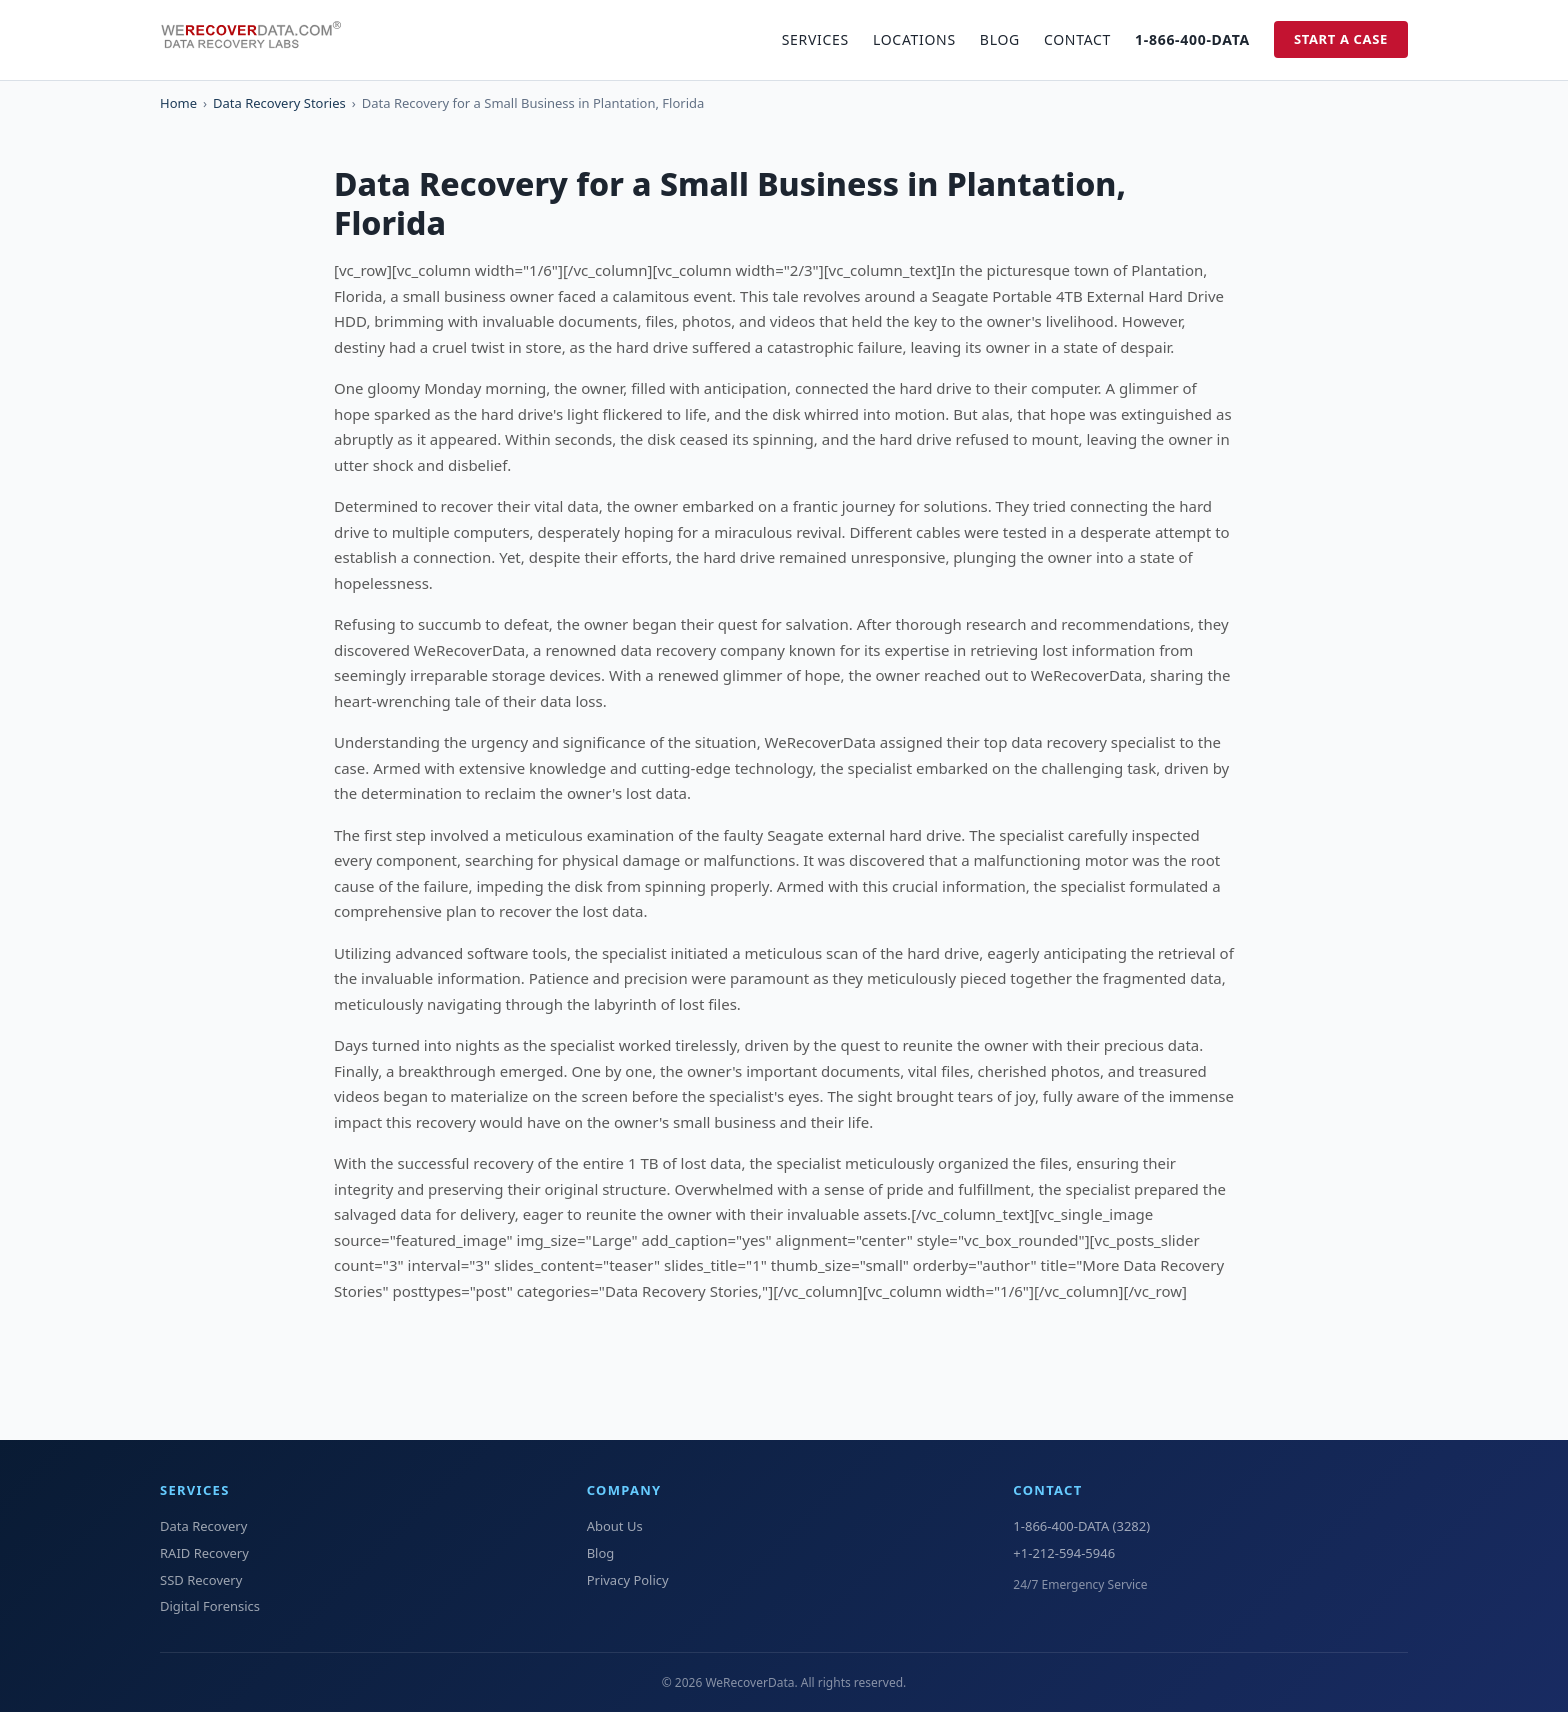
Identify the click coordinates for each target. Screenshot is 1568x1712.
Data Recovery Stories (279, 103)
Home (178, 103)
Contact (1077, 39)
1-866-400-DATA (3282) (1081, 1526)
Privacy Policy (628, 1580)
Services (815, 39)
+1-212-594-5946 (1064, 1553)
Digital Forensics (210, 1606)
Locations (914, 39)
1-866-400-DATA (1192, 39)
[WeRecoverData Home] (260, 40)
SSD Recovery (201, 1580)
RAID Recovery (204, 1553)
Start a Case (1341, 39)
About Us (615, 1526)
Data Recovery (203, 1526)
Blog (1000, 39)
